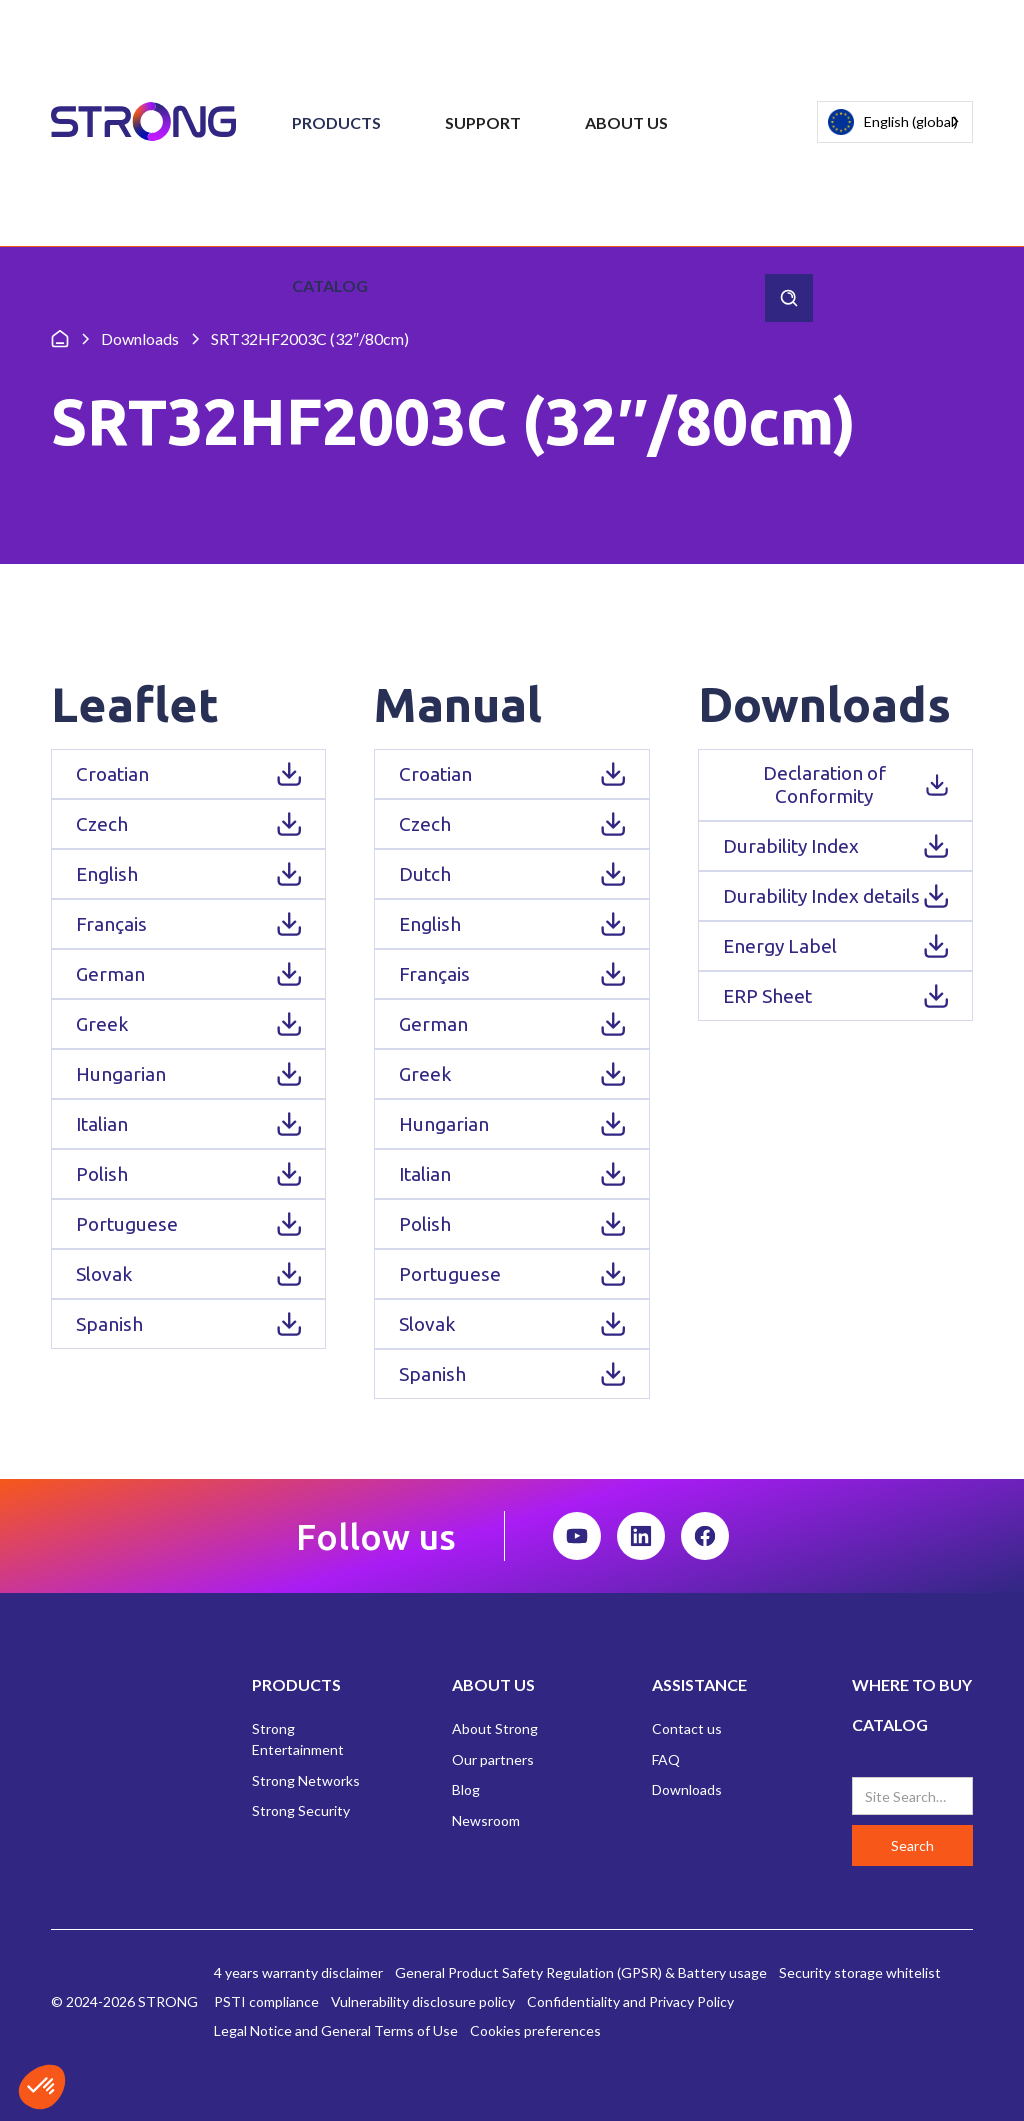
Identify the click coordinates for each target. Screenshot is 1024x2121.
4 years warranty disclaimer (298, 1972)
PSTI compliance (266, 2001)
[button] (336, 123)
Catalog (330, 285)
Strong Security (301, 1810)
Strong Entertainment (298, 1739)
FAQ (666, 1759)
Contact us (687, 1728)
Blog (466, 1789)
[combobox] (895, 122)
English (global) (893, 122)
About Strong (495, 1728)
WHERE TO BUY (912, 1684)
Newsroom (486, 1820)
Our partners (493, 1759)
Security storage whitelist (860, 1972)
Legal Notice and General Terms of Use (336, 2030)
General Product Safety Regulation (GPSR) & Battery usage (581, 1972)
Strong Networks (306, 1780)
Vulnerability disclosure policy (423, 2001)
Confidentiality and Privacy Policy (630, 2001)
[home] (143, 122)
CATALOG (890, 1724)
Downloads (687, 1789)
